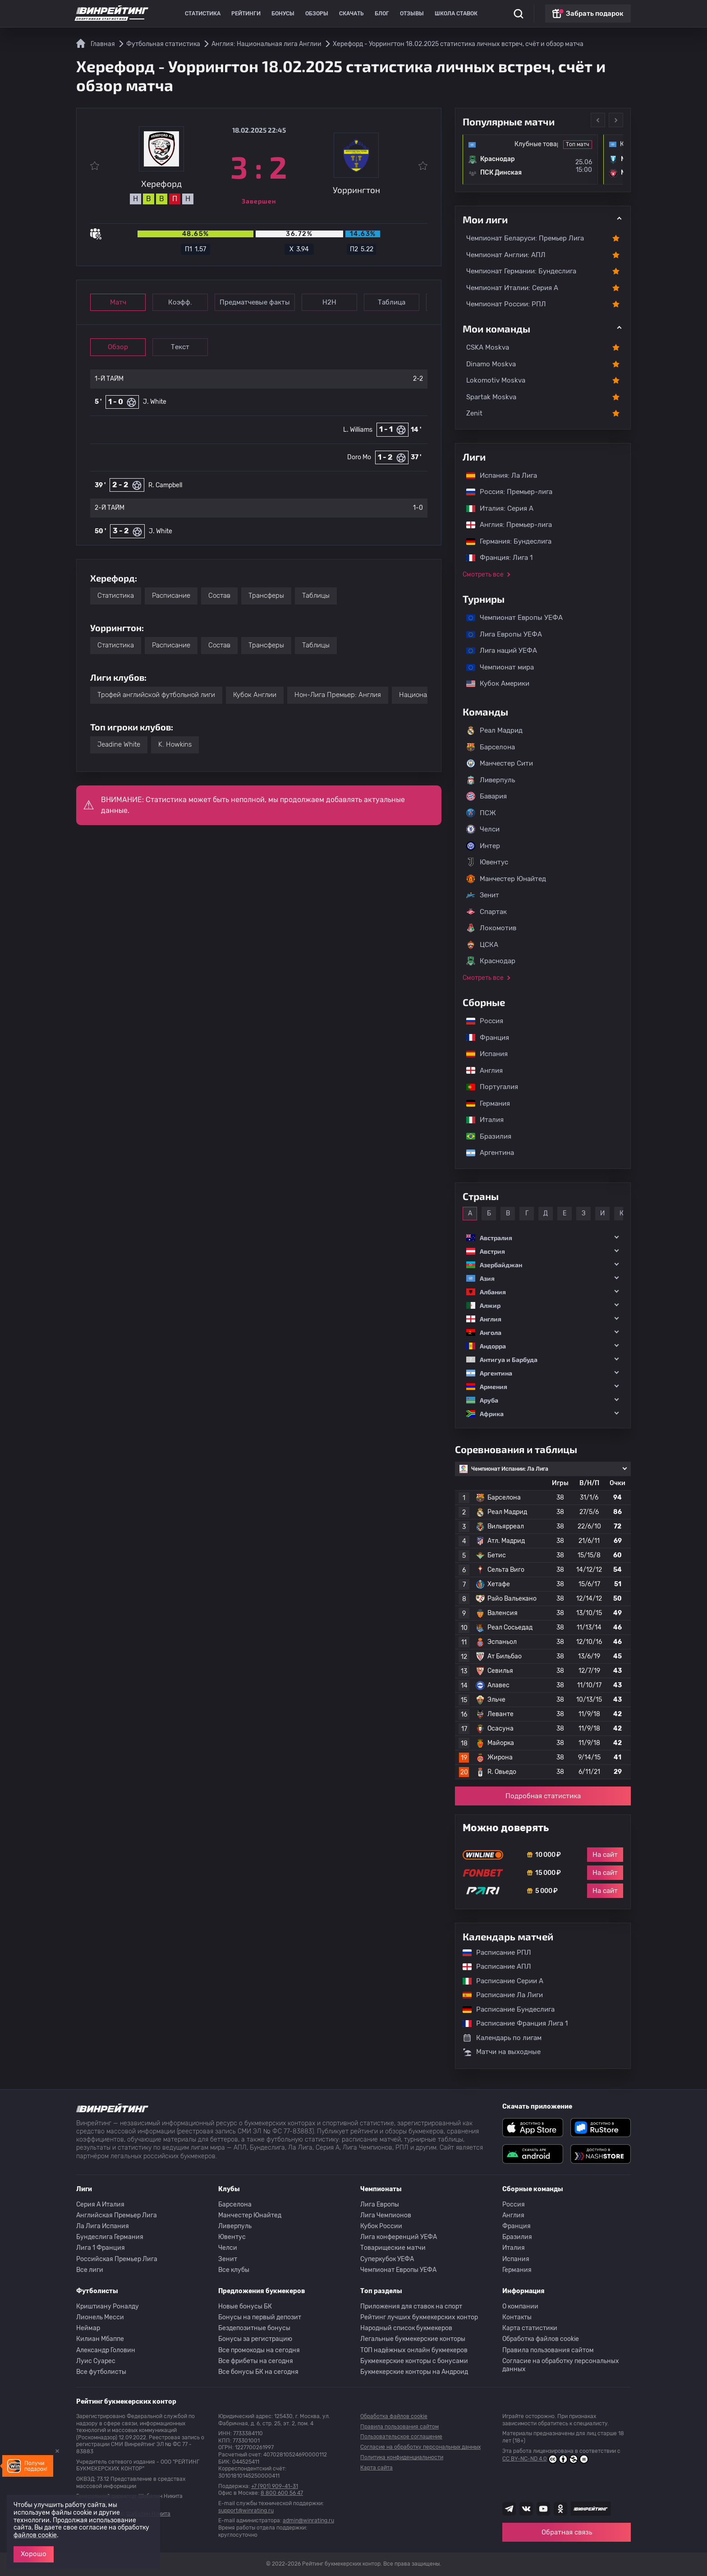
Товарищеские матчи (393, 2248)
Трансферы (266, 595)
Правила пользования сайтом (548, 2350)
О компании (520, 2306)
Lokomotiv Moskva (495, 380)
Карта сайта (376, 2468)
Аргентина (485, 1153)
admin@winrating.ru (308, 2520)
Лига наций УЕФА (497, 650)
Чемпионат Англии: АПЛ (506, 255)
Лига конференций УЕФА (398, 2237)
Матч (118, 302)
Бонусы (282, 13)
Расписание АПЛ (492, 1966)
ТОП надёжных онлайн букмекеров (414, 2350)
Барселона (490, 747)
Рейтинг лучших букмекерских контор (419, 2317)
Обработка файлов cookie (540, 2339)
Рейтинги (246, 13)
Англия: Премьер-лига (504, 525)
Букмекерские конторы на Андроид (414, 2372)
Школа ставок (456, 13)
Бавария (486, 796)
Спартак (486, 911)
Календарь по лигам (502, 2037)
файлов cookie (35, 2535)
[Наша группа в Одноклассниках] (560, 2509)
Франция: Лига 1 (494, 558)
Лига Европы (379, 2204)
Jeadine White (118, 744)
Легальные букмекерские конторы (412, 2339)
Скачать (351, 13)
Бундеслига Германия (109, 2237)
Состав (219, 595)
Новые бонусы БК (245, 2306)
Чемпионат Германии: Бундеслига (521, 271)
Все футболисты (101, 2372)
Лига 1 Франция (100, 2248)
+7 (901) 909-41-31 (274, 2486)
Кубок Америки (493, 683)
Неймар (88, 2328)
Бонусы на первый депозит (259, 2317)
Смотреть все (483, 574)
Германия (483, 1103)
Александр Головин (105, 2350)
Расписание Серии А (498, 1981)
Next (616, 120)
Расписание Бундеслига (504, 2009)
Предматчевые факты (255, 302)
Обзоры (316, 13)
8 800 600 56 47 (282, 2493)
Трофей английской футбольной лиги (156, 695)
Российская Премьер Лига (116, 2259)
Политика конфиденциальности (401, 2457)
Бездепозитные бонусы (254, 2328)
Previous (598, 120)
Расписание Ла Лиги (498, 1995)
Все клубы (233, 2270)
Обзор (118, 347)
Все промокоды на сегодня (259, 2350)
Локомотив (491, 928)
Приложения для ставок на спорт (411, 2306)
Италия (480, 1120)
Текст (180, 347)
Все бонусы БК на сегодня (258, 2372)
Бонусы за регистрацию (255, 2339)
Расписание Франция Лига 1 (511, 2023)
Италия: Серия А (495, 508)
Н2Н (329, 302)
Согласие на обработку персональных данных (560, 2365)
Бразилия (484, 1136)
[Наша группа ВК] (526, 2509)
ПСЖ (481, 812)
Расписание (171, 595)
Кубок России (381, 2226)
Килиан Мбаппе (100, 2339)
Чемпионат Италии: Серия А (512, 288)
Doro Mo (359, 457)
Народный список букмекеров (406, 2328)
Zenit (474, 413)
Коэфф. (180, 302)
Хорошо (33, 2554)
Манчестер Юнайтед (506, 878)
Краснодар (490, 960)
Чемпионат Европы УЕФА (510, 618)
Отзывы (412, 13)
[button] (543, 1237)
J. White (154, 402)
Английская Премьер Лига (116, 2215)
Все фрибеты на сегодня (255, 2361)
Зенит (482, 895)
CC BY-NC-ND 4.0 (545, 2459)
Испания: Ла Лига (501, 475)
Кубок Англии (254, 695)
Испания (487, 1054)
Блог (382, 13)
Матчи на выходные (502, 2052)
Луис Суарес (95, 2361)
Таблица (391, 302)
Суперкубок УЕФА (387, 2259)
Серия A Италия (100, 2204)
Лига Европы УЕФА (499, 634)
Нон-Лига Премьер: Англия (337, 695)
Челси (483, 829)
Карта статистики (529, 2328)
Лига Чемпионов (385, 2215)
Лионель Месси (100, 2317)
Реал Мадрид (494, 730)
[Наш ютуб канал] (543, 2509)
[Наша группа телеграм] (509, 2509)
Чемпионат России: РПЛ (506, 304)
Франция (483, 1038)
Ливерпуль (490, 780)
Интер (483, 845)
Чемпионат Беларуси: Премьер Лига (525, 238)
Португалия (487, 1087)
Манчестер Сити (499, 763)
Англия (480, 1070)
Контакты (517, 2317)
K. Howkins (175, 744)
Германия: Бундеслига (504, 541)
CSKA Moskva (487, 347)
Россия (480, 1021)
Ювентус (487, 862)
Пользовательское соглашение (401, 2436)
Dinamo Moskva (491, 364)
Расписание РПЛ (492, 1952)
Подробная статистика (543, 1796)
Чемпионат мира (495, 667)
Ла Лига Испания (102, 2226)
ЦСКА (482, 944)
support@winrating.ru (246, 2510)
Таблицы (316, 595)
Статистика (202, 13)
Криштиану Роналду (107, 2306)
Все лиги (89, 2270)
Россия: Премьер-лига (504, 492)
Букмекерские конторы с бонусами (414, 2361)
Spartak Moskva (491, 397)
